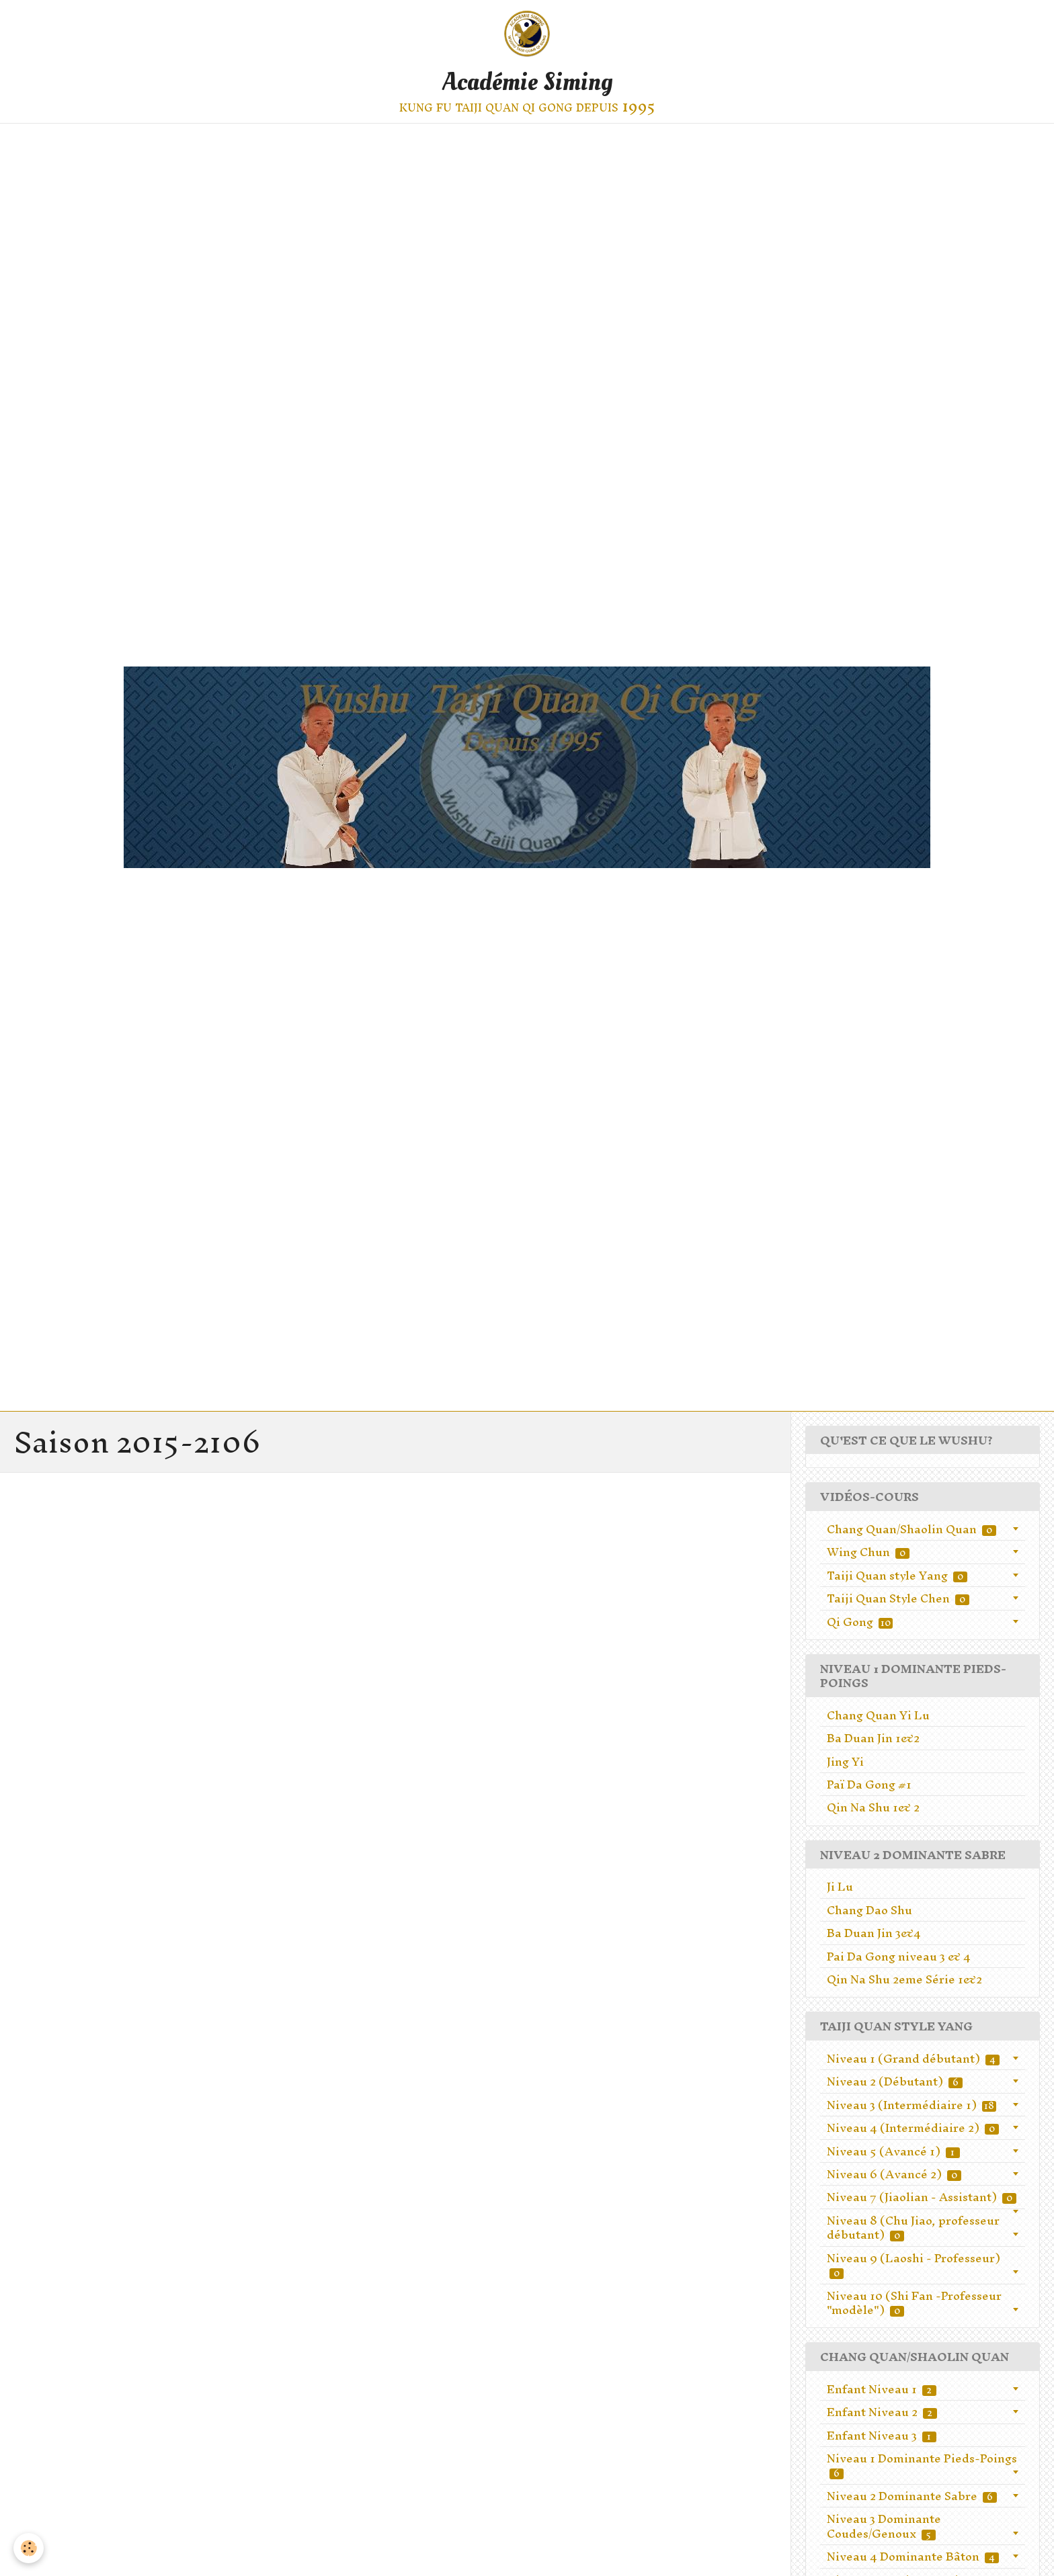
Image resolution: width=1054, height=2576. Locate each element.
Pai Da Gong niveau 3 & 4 (899, 1956)
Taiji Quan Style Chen (898, 1598)
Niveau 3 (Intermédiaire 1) (911, 2105)
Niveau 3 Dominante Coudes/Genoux (884, 2525)
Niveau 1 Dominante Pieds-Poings (922, 2465)
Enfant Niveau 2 (882, 2412)
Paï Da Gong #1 (869, 1784)
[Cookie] (28, 2548)
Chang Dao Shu (869, 1910)
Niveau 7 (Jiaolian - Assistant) (921, 2197)
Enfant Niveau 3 (881, 2435)
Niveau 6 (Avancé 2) (894, 2174)
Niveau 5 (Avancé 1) (893, 2151)
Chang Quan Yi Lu (878, 1715)
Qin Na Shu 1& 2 (873, 1807)
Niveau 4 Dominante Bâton (913, 2556)
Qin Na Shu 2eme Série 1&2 (904, 1979)
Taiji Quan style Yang (897, 1575)
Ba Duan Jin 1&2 (873, 1738)
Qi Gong (860, 1622)
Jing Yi (845, 1761)
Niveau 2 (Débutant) (895, 2081)
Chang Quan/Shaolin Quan (911, 1529)
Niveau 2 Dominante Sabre (912, 2496)
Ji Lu (840, 1886)
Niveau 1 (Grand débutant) (913, 2058)
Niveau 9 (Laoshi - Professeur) (913, 2265)
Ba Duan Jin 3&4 (874, 1933)
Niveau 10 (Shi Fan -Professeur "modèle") (914, 2302)
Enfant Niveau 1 (881, 2389)
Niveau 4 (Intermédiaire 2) (913, 2127)
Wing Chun (868, 1552)
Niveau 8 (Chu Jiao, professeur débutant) (913, 2227)
